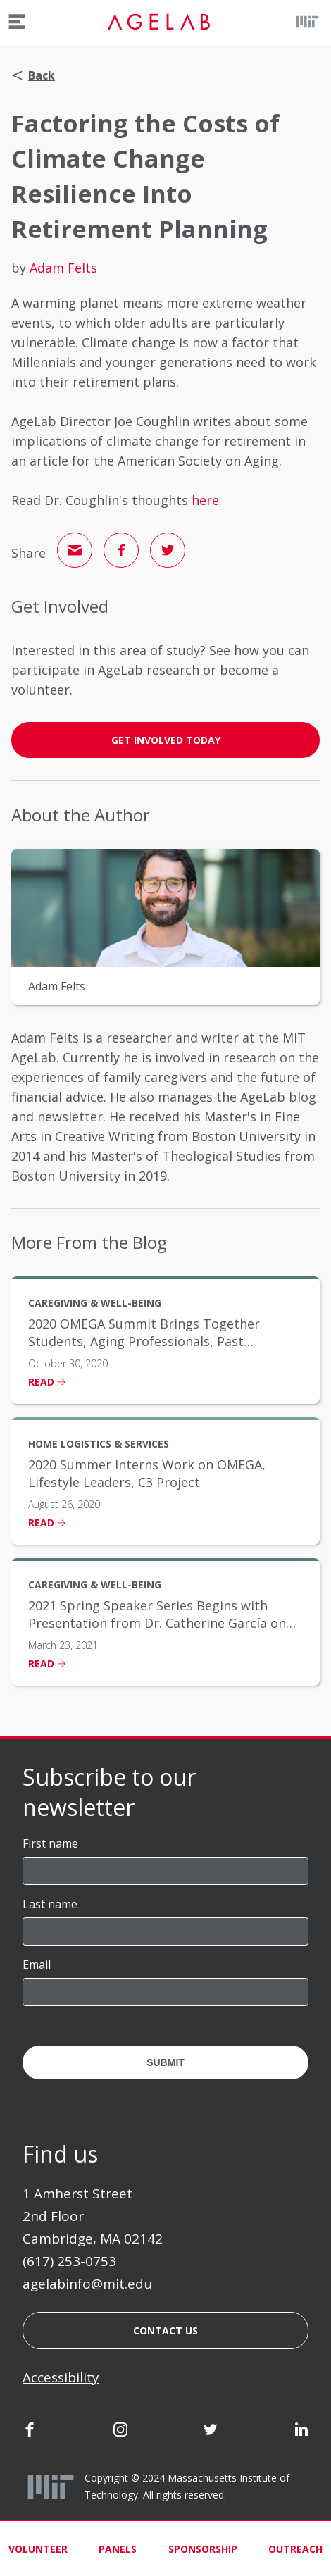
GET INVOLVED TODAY (165, 740)
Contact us (165, 2330)
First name (50, 1843)
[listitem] (165, 1340)
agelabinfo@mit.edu (87, 2284)
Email (37, 1964)
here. (207, 500)
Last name (50, 1904)
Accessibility (61, 2377)
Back (33, 75)
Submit (165, 2062)
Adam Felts (63, 267)
